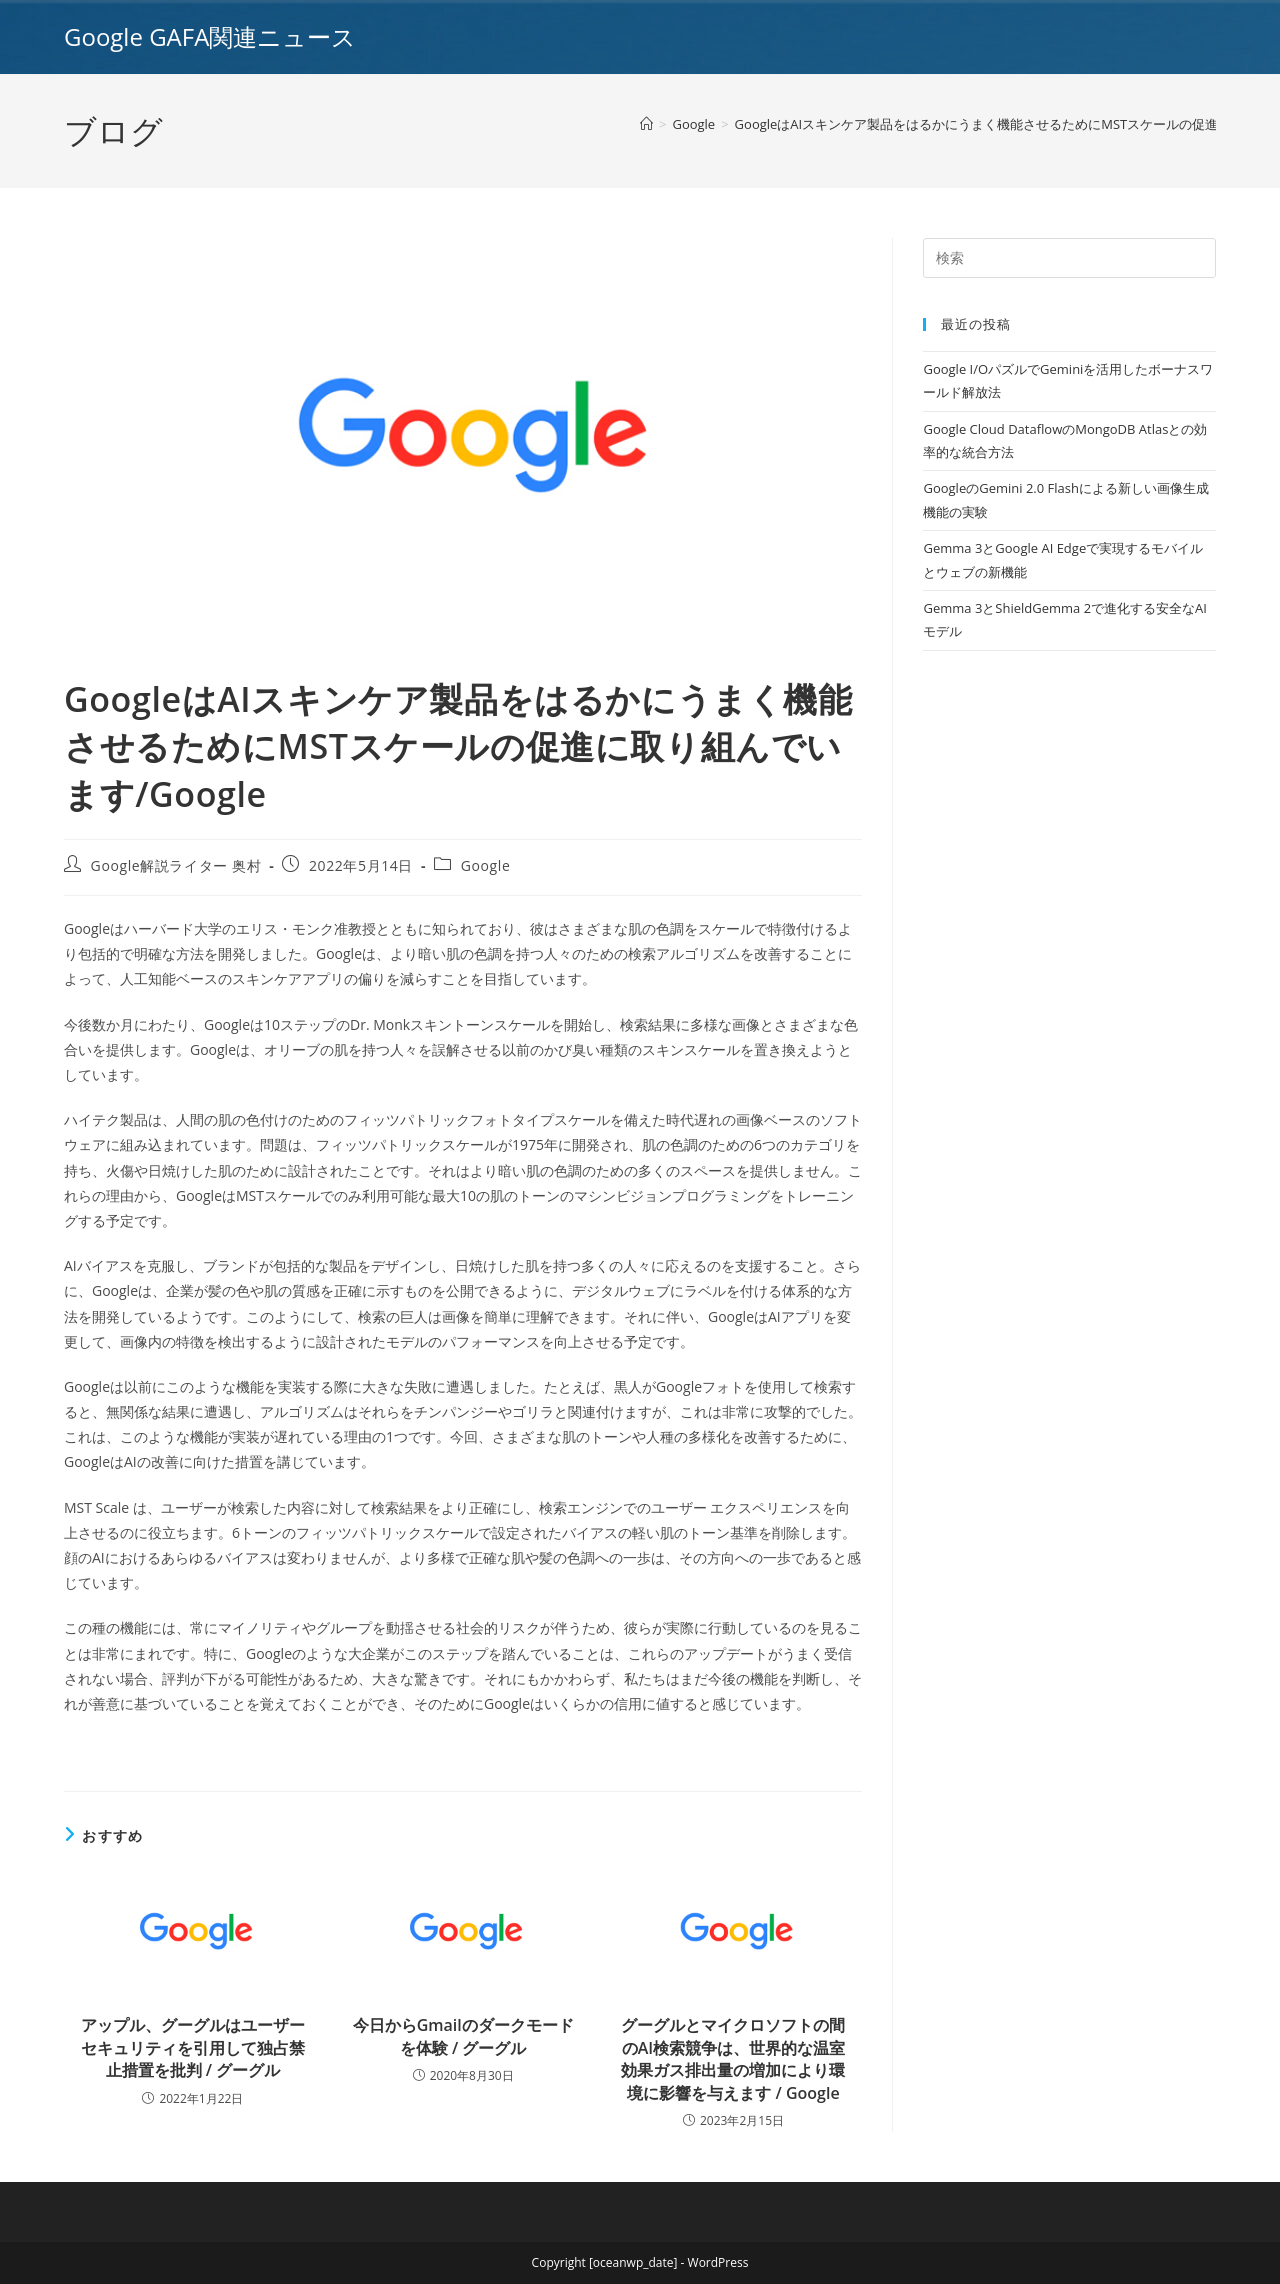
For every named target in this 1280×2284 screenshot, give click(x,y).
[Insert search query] (1069, 258)
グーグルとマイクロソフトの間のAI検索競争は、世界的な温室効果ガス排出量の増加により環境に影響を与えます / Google (733, 2058)
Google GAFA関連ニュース (210, 36)
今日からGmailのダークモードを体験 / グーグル (463, 2036)
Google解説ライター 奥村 (176, 865)
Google (486, 865)
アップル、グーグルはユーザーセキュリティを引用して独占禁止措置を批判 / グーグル (193, 2047)
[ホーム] (646, 124)
